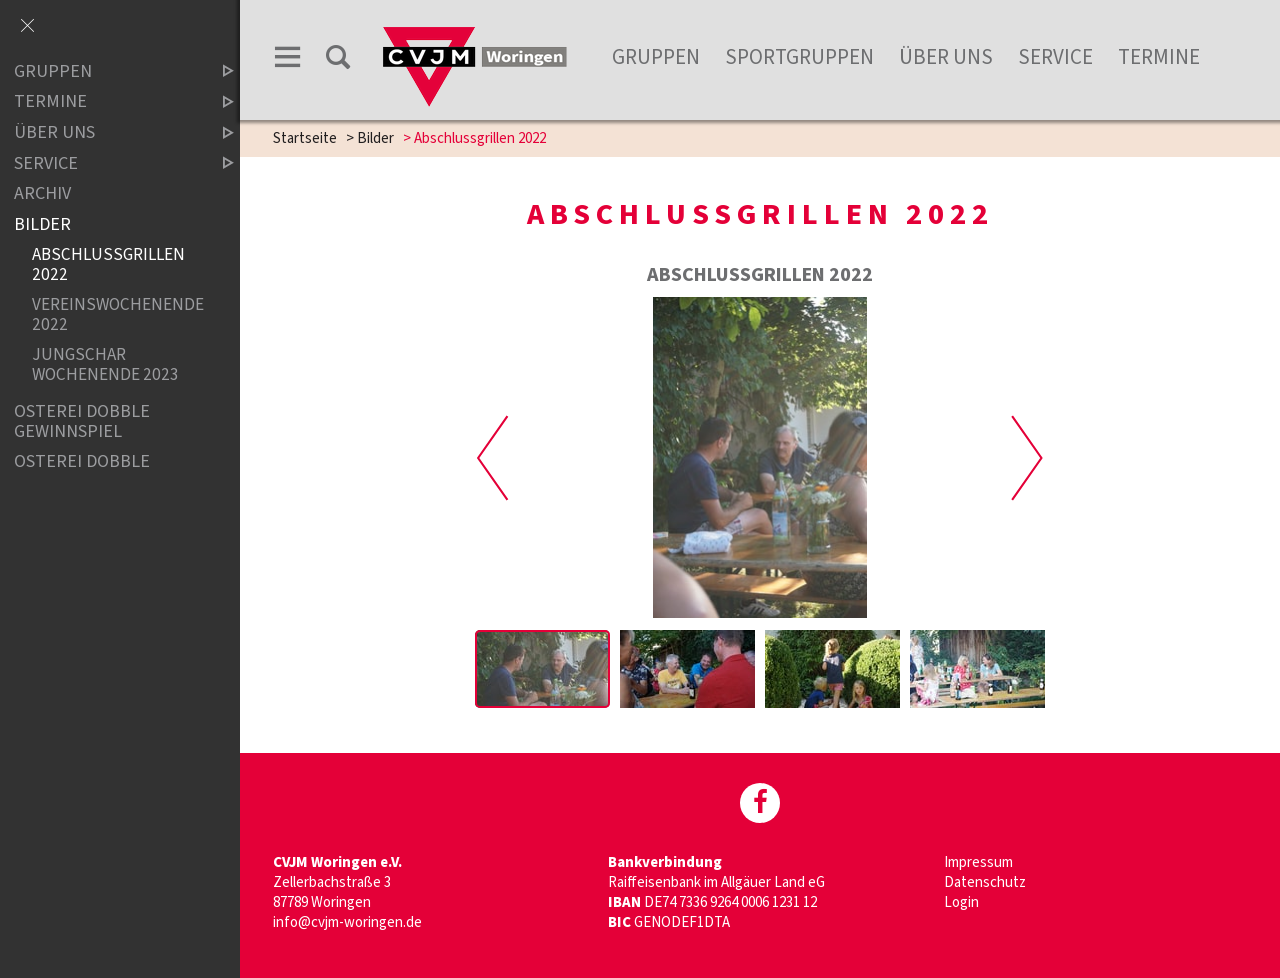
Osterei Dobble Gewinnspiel (82, 421)
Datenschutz (985, 882)
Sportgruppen (799, 57)
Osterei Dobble (82, 462)
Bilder (375, 138)
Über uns (946, 57)
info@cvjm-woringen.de (347, 922)
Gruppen (656, 57)
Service (1055, 57)
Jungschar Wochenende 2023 (105, 364)
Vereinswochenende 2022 (116, 314)
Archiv (42, 193)
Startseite (305, 138)
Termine (1159, 57)
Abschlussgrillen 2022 (108, 264)
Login (961, 902)
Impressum (978, 862)
